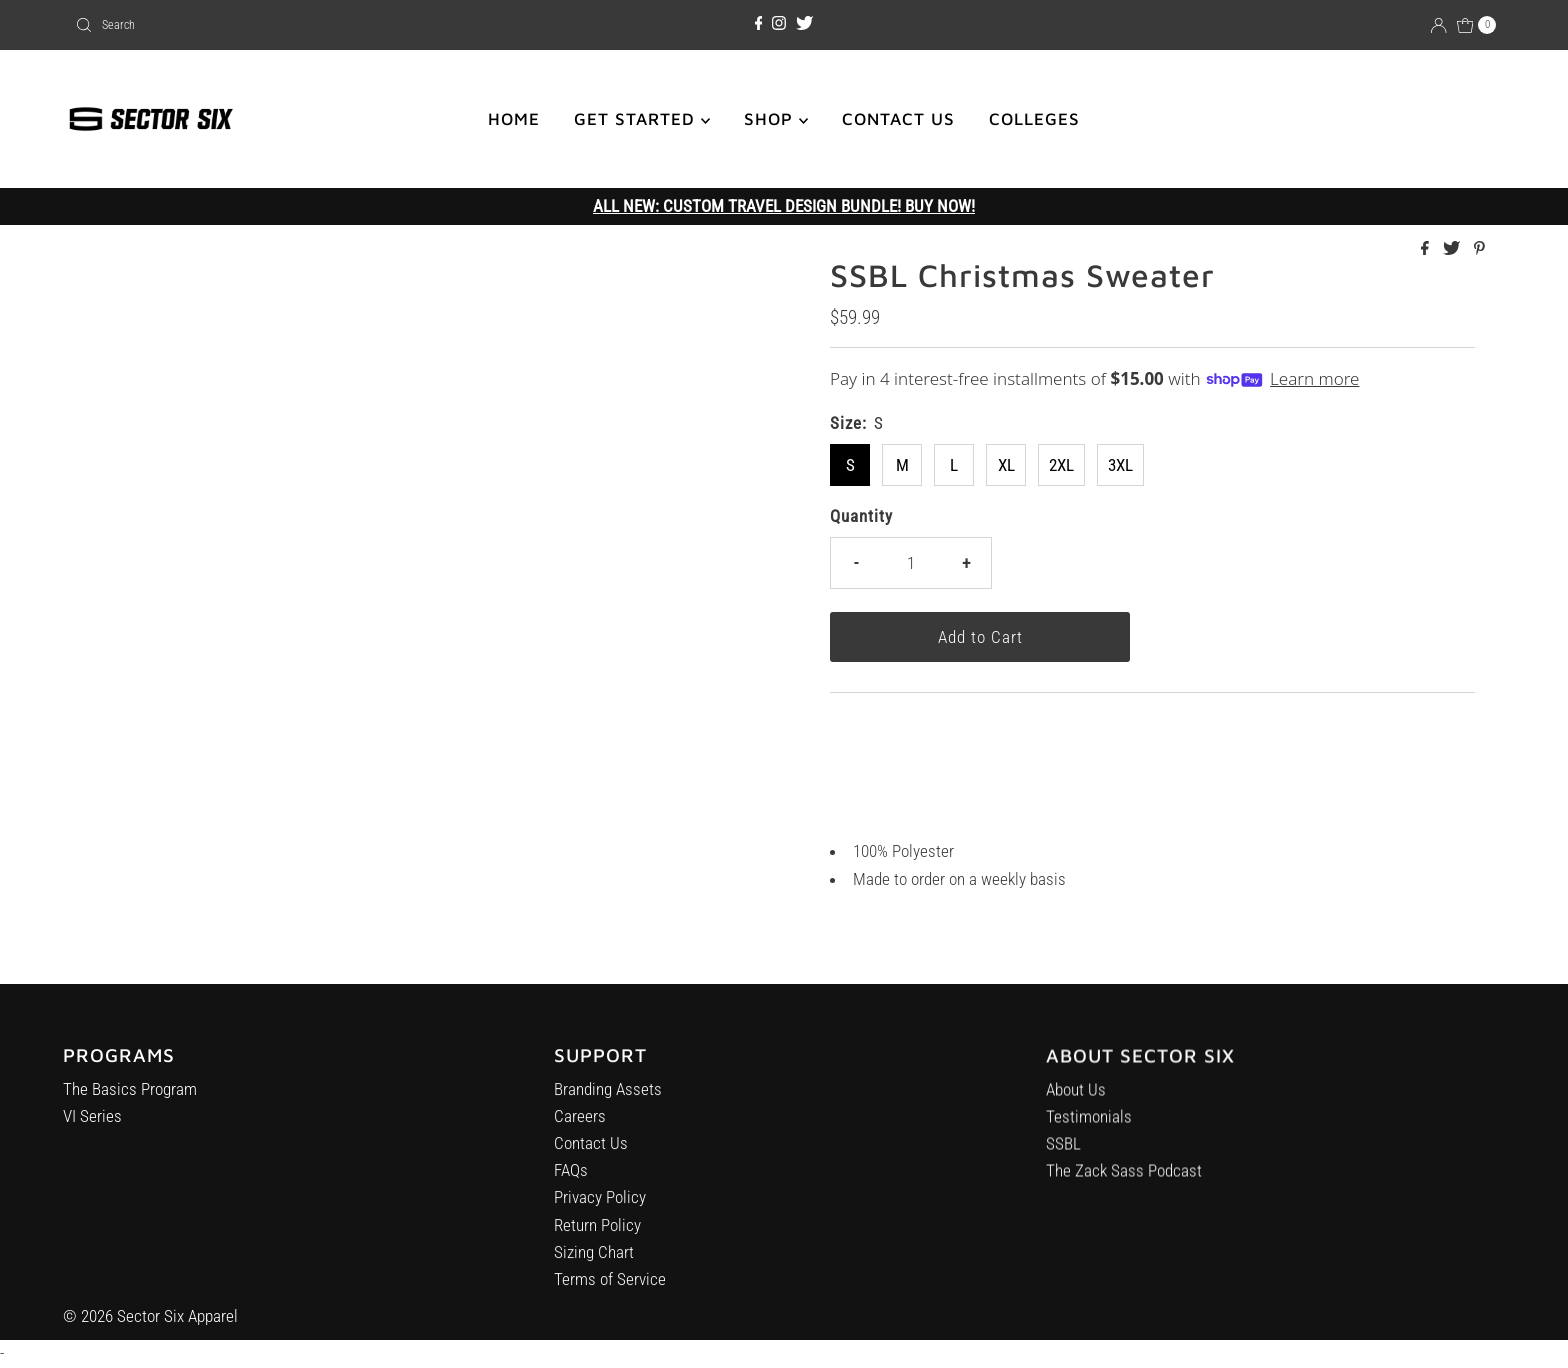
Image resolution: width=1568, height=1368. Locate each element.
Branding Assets (608, 1098)
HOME (514, 119)
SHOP (776, 119)
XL (1006, 465)
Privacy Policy (600, 1206)
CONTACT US (898, 119)
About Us (1076, 1104)
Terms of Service (610, 1288)
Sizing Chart (594, 1261)
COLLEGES (1034, 119)
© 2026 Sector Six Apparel (150, 1316)
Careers (580, 1125)
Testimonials (1089, 1131)
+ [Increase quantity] (966, 563)
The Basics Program (130, 1094)
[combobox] (301, 25)
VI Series (92, 1121)
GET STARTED (642, 119)
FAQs (571, 1179)
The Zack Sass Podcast (1124, 1185)
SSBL (1063, 1158)
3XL (1120, 465)
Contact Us (591, 1152)
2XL (1061, 465)
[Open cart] (1477, 25)
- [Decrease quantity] (856, 563)
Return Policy (597, 1234)
